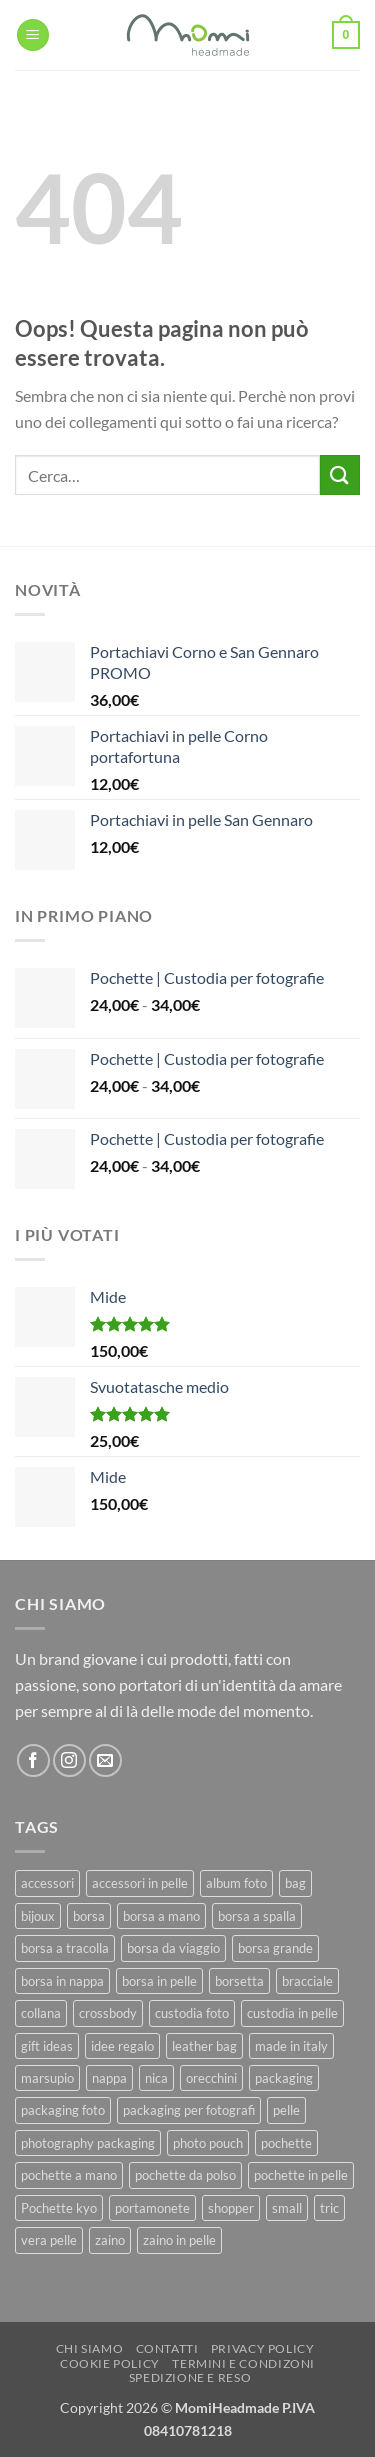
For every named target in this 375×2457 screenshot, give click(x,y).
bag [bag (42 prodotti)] (295, 1883)
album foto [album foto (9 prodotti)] (236, 1883)
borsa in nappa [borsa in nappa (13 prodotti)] (62, 1981)
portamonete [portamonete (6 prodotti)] (152, 2208)
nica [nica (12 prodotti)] (156, 2078)
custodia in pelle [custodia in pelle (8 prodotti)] (292, 2013)
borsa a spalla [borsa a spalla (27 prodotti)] (257, 1916)
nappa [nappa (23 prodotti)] (109, 2078)
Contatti (167, 2348)
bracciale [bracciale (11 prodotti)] (307, 1981)
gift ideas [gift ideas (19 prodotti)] (47, 2046)
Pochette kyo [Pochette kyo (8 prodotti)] (59, 2208)
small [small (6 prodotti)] (287, 2208)
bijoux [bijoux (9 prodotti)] (38, 1916)
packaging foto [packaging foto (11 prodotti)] (63, 2110)
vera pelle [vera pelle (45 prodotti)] (49, 2240)
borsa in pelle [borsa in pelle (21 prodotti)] (159, 1981)
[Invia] (340, 474)
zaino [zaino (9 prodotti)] (110, 2240)
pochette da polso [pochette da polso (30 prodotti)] (185, 2175)
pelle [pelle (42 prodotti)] (286, 2110)
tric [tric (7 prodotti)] (329, 2208)
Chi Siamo (90, 2348)
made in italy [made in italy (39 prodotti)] (291, 2046)
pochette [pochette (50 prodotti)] (286, 2143)
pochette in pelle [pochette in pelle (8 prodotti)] (301, 2175)
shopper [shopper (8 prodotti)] (231, 2208)
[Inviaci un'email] (105, 1760)
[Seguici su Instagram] (69, 1760)
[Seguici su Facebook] (33, 1760)
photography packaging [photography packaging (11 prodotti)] (88, 2143)
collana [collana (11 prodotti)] (41, 2013)
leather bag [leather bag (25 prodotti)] (204, 2046)
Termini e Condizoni (243, 2363)
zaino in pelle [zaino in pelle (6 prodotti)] (179, 2240)
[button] (33, 35)
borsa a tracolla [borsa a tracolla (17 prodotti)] (65, 1948)
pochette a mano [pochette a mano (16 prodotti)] (69, 2175)
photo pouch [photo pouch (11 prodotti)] (208, 2143)
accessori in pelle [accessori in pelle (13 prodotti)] (140, 1883)
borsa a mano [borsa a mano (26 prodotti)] (161, 1916)
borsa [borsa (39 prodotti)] (89, 1916)
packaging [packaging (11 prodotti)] (284, 2078)
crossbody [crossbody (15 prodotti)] (108, 2013)
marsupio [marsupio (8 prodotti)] (47, 2078)
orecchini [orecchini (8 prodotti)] (211, 2078)
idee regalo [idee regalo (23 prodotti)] (122, 2046)
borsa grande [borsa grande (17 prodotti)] (275, 1948)
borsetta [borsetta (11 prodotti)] (239, 1981)
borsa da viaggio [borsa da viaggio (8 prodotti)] (173, 1948)
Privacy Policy (263, 2348)
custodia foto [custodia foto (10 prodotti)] (192, 2013)
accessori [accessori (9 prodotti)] (47, 1883)
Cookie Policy (110, 2363)
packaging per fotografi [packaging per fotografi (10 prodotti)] (189, 2110)
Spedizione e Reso (190, 2377)
